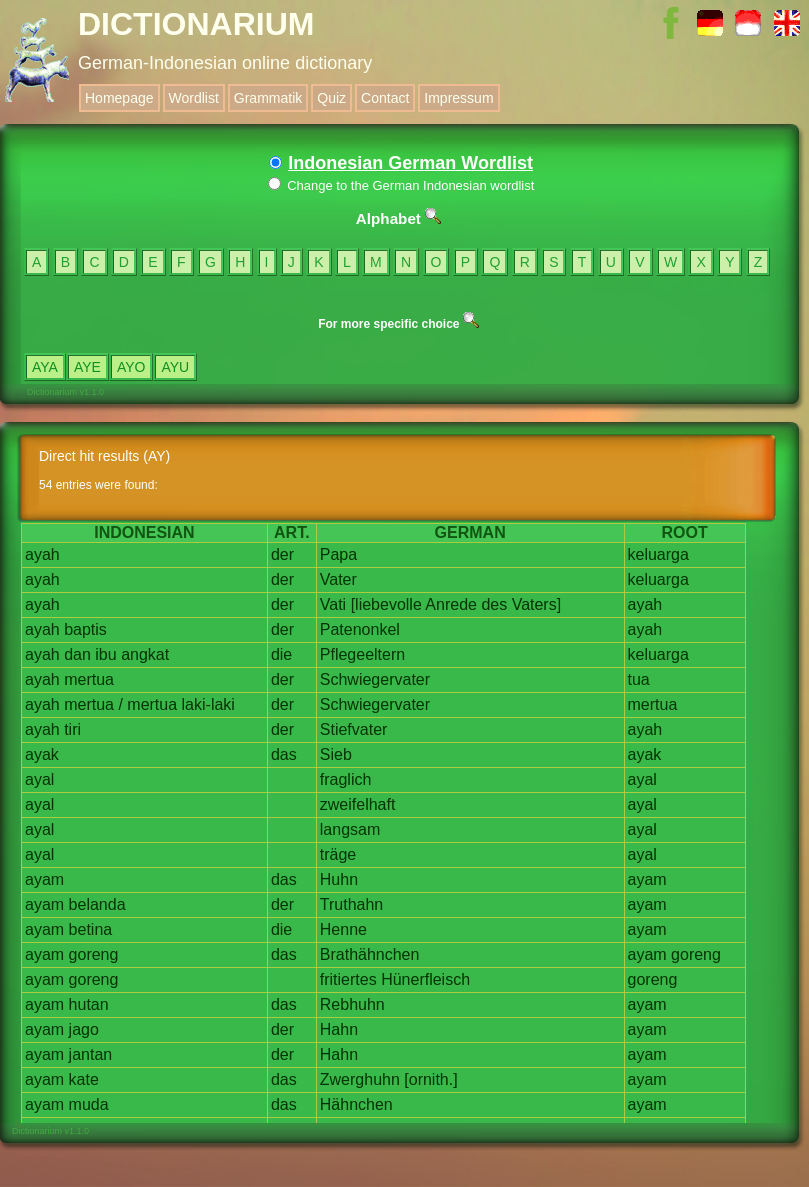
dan (77, 654)
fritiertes (348, 979)
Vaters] (537, 604)
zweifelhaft (358, 804)
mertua (89, 679)
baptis (85, 629)
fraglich (346, 779)
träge (338, 854)
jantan (91, 1054)
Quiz (331, 98)
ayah (42, 554)
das (284, 754)
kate (84, 1079)
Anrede (451, 604)
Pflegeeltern (362, 654)
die (281, 654)
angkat (145, 654)
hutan (89, 1004)
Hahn (339, 1029)
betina (91, 929)
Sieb (336, 754)
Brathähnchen (370, 954)
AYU (175, 367)
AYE (87, 367)
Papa (338, 554)
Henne (343, 929)
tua (639, 679)
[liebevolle (386, 604)
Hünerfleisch (425, 979)
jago (84, 1029)
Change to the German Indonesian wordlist (401, 185)
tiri (72, 729)
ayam (44, 879)
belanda (97, 904)
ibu (105, 654)
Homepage (119, 98)
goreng (94, 954)
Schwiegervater (375, 679)
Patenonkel (360, 629)
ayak (42, 754)
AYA (45, 367)
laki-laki (208, 704)
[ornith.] (430, 1079)
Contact (385, 98)
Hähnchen (356, 1104)
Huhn (339, 879)
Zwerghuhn (360, 1079)
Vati (333, 604)
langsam (350, 829)
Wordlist (194, 98)
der (282, 554)
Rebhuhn (352, 1004)
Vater (338, 579)
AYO (131, 367)
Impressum (458, 98)
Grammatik (268, 98)
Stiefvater (354, 729)
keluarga (658, 554)
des (494, 604)
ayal (39, 779)
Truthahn (351, 904)
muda (89, 1104)
